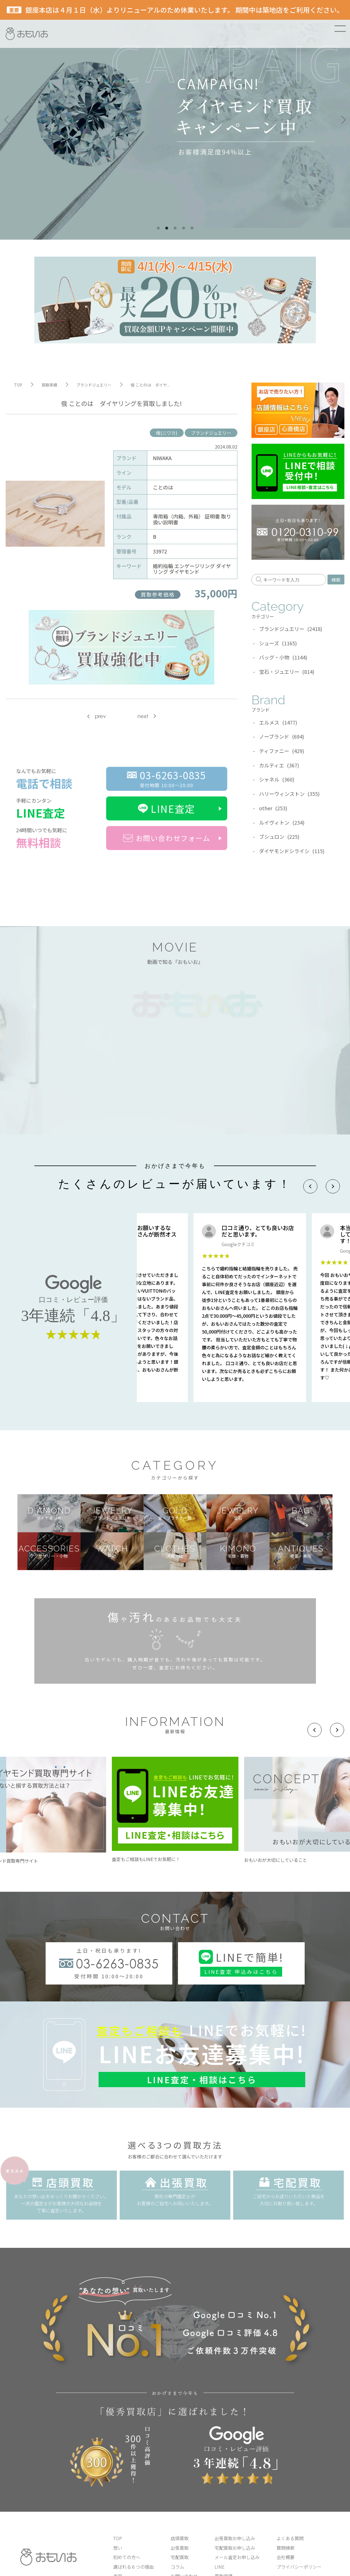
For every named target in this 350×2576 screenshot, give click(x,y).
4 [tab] (183, 228)
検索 (335, 579)
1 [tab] (158, 228)
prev (100, 716)
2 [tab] (167, 228)
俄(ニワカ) (166, 432)
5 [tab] (192, 228)
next (142, 716)
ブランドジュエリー (211, 432)
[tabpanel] (175, 120)
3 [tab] (175, 228)
